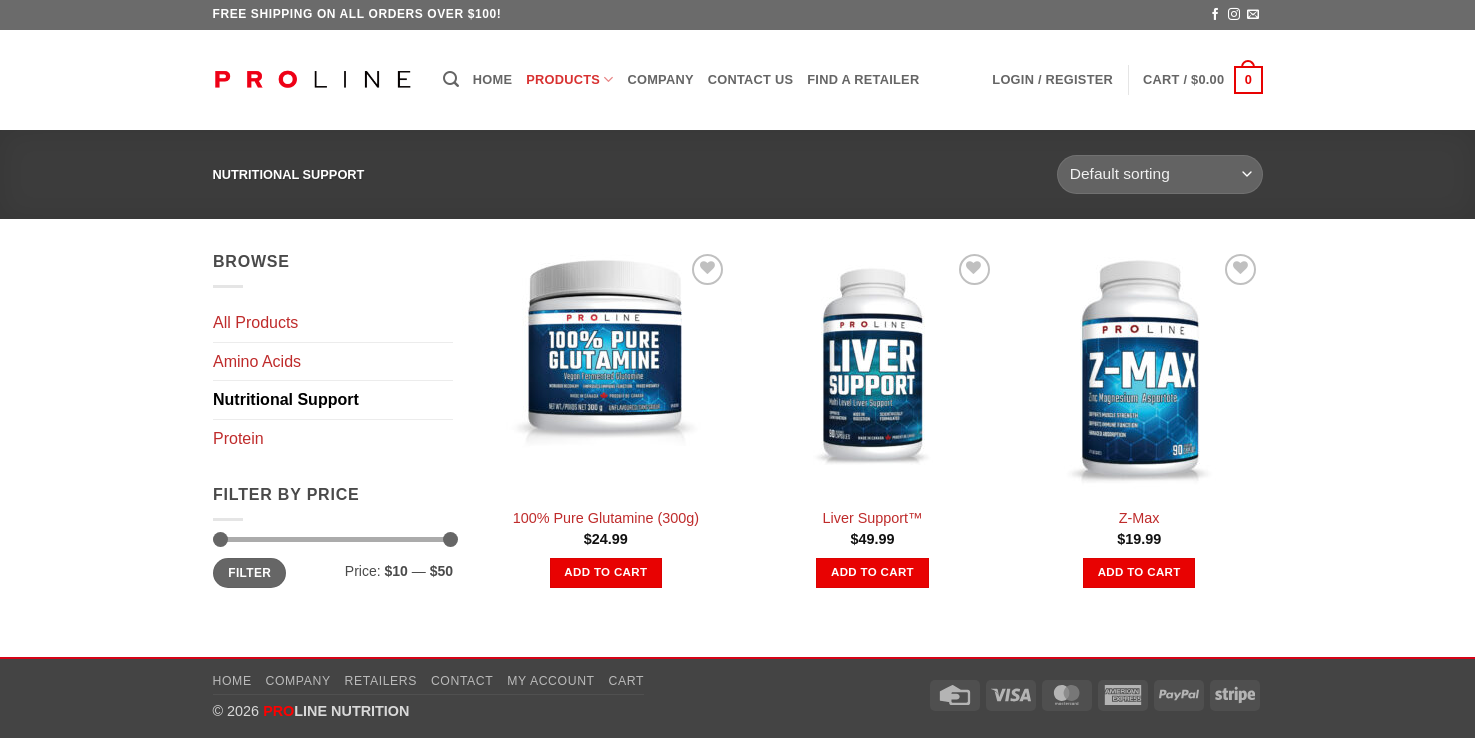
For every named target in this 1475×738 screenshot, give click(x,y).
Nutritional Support (286, 399)
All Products (255, 322)
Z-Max (1139, 518)
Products (569, 79)
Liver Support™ (872, 518)
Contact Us (751, 79)
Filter (249, 573)
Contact (462, 681)
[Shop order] (1159, 174)
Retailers (381, 681)
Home (492, 79)
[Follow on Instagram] (1234, 15)
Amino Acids (257, 361)
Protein (238, 438)
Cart (626, 681)
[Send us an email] (1253, 15)
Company (661, 79)
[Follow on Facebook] (1215, 15)
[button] (451, 79)
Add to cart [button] (605, 572)
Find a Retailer (863, 79)
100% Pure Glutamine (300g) (606, 518)
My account (550, 681)
